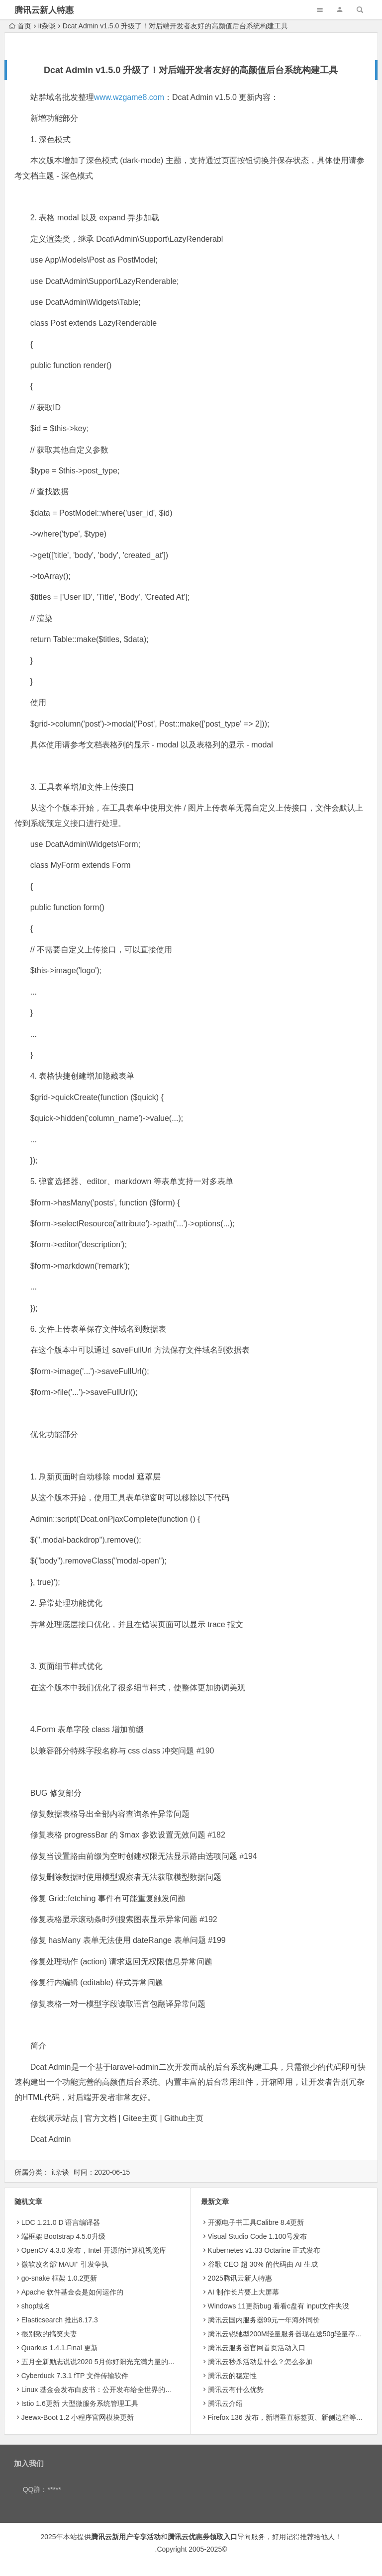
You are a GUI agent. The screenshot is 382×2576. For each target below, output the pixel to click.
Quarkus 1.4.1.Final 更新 (59, 2348)
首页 (20, 26)
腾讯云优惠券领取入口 (202, 2537)
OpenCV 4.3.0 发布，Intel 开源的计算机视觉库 (93, 2250)
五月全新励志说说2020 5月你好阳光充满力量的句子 (101, 2362)
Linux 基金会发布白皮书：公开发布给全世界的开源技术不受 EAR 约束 (130, 2389)
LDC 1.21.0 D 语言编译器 (60, 2222)
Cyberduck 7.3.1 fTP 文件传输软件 (74, 2376)
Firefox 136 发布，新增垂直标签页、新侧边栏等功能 (289, 2417)
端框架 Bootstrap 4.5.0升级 (63, 2236)
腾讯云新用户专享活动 (126, 2537)
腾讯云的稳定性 (232, 2376)
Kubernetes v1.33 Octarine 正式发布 (264, 2250)
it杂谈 (47, 26)
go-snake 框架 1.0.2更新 (59, 2278)
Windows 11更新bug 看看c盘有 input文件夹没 (279, 2306)
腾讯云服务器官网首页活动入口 (256, 2348)
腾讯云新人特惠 (44, 10)
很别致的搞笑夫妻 (49, 2334)
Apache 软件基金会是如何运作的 (72, 2292)
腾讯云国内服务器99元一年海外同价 (264, 2320)
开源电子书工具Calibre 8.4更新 (256, 2222)
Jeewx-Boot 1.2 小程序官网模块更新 (77, 2417)
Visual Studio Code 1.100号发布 (257, 2236)
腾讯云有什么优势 (236, 2389)
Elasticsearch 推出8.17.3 (59, 2320)
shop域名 (35, 2306)
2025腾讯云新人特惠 (240, 2278)
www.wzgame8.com (129, 97)
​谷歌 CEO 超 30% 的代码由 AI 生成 (263, 2264)
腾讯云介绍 (225, 2403)
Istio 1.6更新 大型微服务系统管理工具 (79, 2403)
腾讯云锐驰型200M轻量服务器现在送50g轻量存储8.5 (290, 2334)
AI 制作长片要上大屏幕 (243, 2292)
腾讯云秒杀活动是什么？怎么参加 (260, 2362)
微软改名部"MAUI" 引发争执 (64, 2264)
